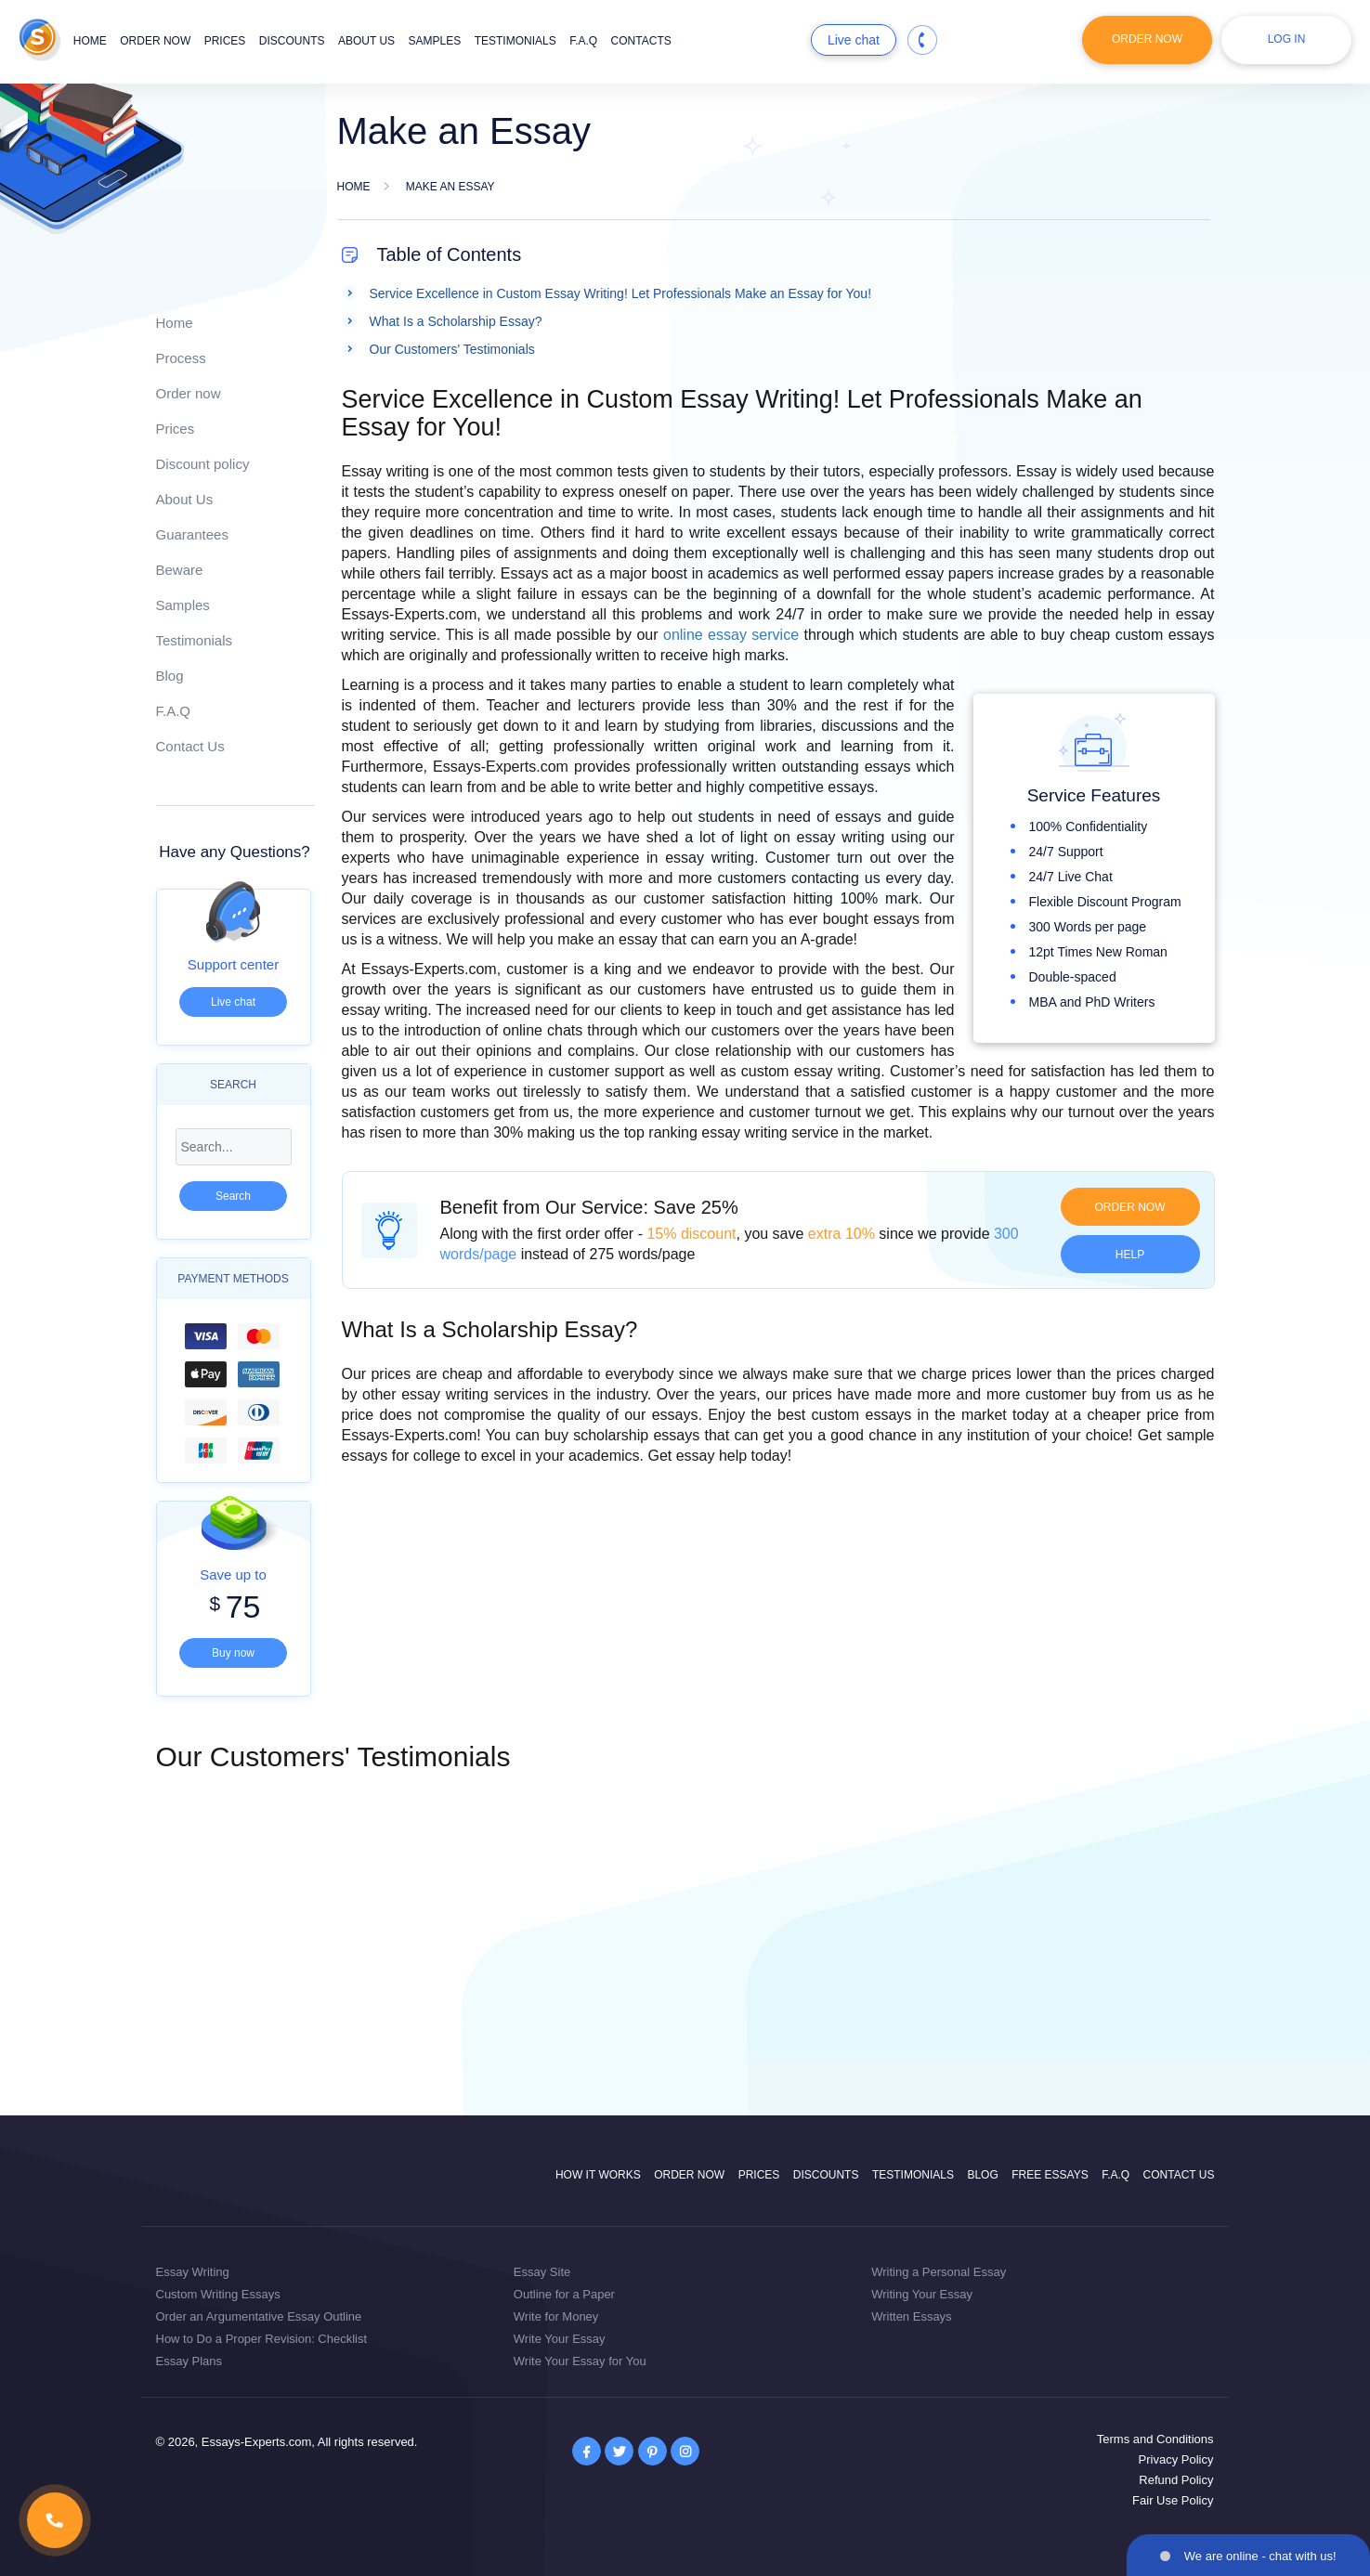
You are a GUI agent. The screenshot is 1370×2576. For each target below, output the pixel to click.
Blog (170, 675)
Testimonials (515, 40)
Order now (155, 40)
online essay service (731, 635)
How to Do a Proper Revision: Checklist (262, 2339)
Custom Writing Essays (218, 2294)
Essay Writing (192, 2272)
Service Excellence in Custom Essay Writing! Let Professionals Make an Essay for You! (621, 293)
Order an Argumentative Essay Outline (259, 2316)
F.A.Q (583, 40)
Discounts (292, 40)
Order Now (1147, 39)
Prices (225, 40)
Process (181, 358)
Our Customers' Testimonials (452, 349)
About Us (185, 499)
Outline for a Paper (564, 2294)
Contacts (641, 40)
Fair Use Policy (1172, 2500)
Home (90, 40)
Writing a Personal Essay (938, 2272)
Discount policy (203, 464)
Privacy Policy (1176, 2459)
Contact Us (190, 746)
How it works (598, 2174)
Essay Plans (189, 2361)
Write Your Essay (560, 2339)
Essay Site (542, 2272)
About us (366, 40)
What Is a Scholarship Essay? (456, 321)
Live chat (854, 40)
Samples (435, 40)
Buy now (233, 1652)
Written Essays (911, 2316)
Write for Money (556, 2316)
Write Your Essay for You (580, 2361)
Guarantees (192, 534)
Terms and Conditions (1155, 2439)
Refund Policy (1176, 2480)
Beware (179, 570)
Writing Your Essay (921, 2294)
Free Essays (1049, 2174)
